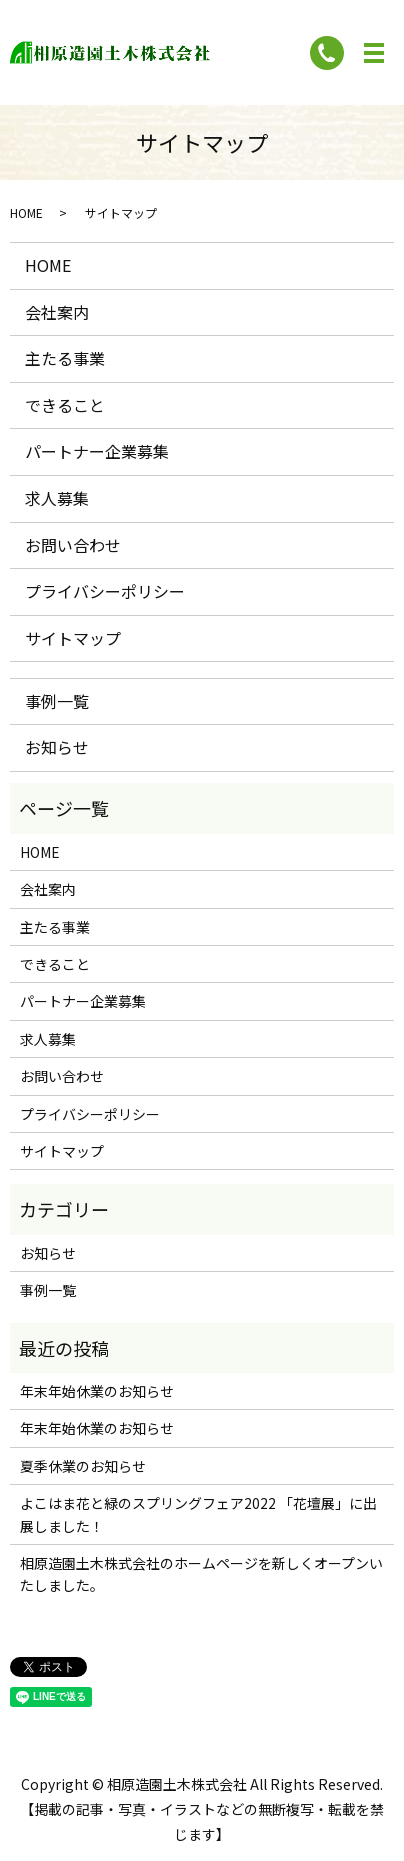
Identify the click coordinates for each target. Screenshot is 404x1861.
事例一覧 (57, 701)
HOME (26, 212)
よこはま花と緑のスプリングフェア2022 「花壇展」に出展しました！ (198, 1514)
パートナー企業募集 (97, 451)
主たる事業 (65, 358)
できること (65, 405)
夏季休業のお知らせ (83, 1466)
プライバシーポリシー (105, 591)
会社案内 (57, 312)
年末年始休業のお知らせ (97, 1391)
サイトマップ (73, 638)
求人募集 (57, 498)
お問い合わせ (73, 545)
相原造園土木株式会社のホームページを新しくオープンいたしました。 (201, 1574)
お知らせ (57, 747)
